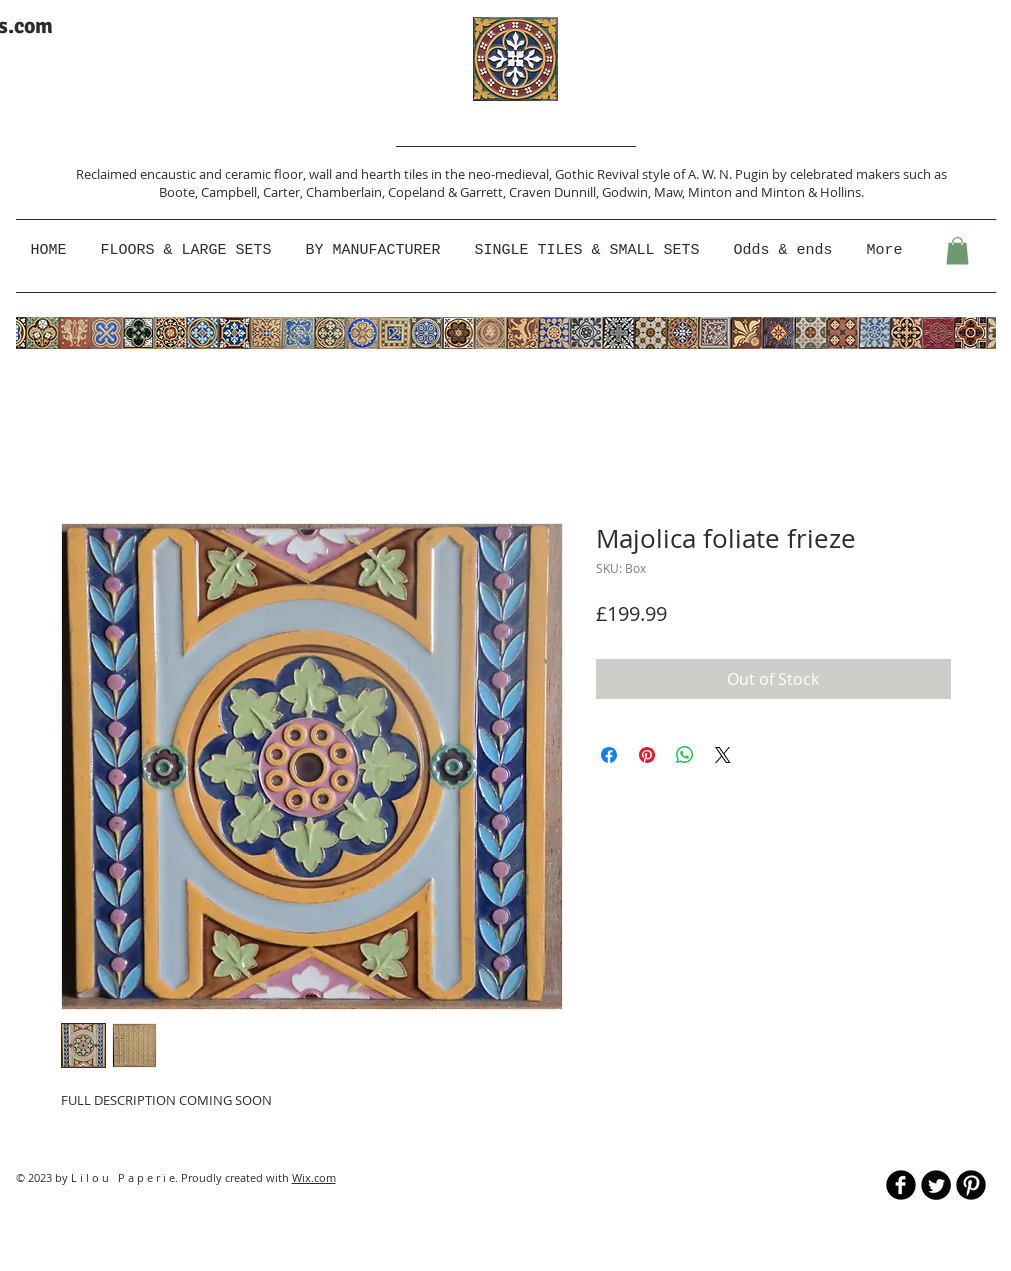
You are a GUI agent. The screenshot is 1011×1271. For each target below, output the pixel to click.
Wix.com (314, 1177)
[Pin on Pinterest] (647, 755)
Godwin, (628, 192)
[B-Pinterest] (971, 1185)
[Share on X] (723, 755)
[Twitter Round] (936, 1185)
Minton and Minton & (754, 192)
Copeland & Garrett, (448, 192)
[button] (375, 251)
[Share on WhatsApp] (685, 755)
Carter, (284, 192)
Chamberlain (344, 192)
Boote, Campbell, (211, 192)
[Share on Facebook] (609, 755)
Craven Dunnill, (555, 192)
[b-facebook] (901, 1185)
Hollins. (842, 192)
